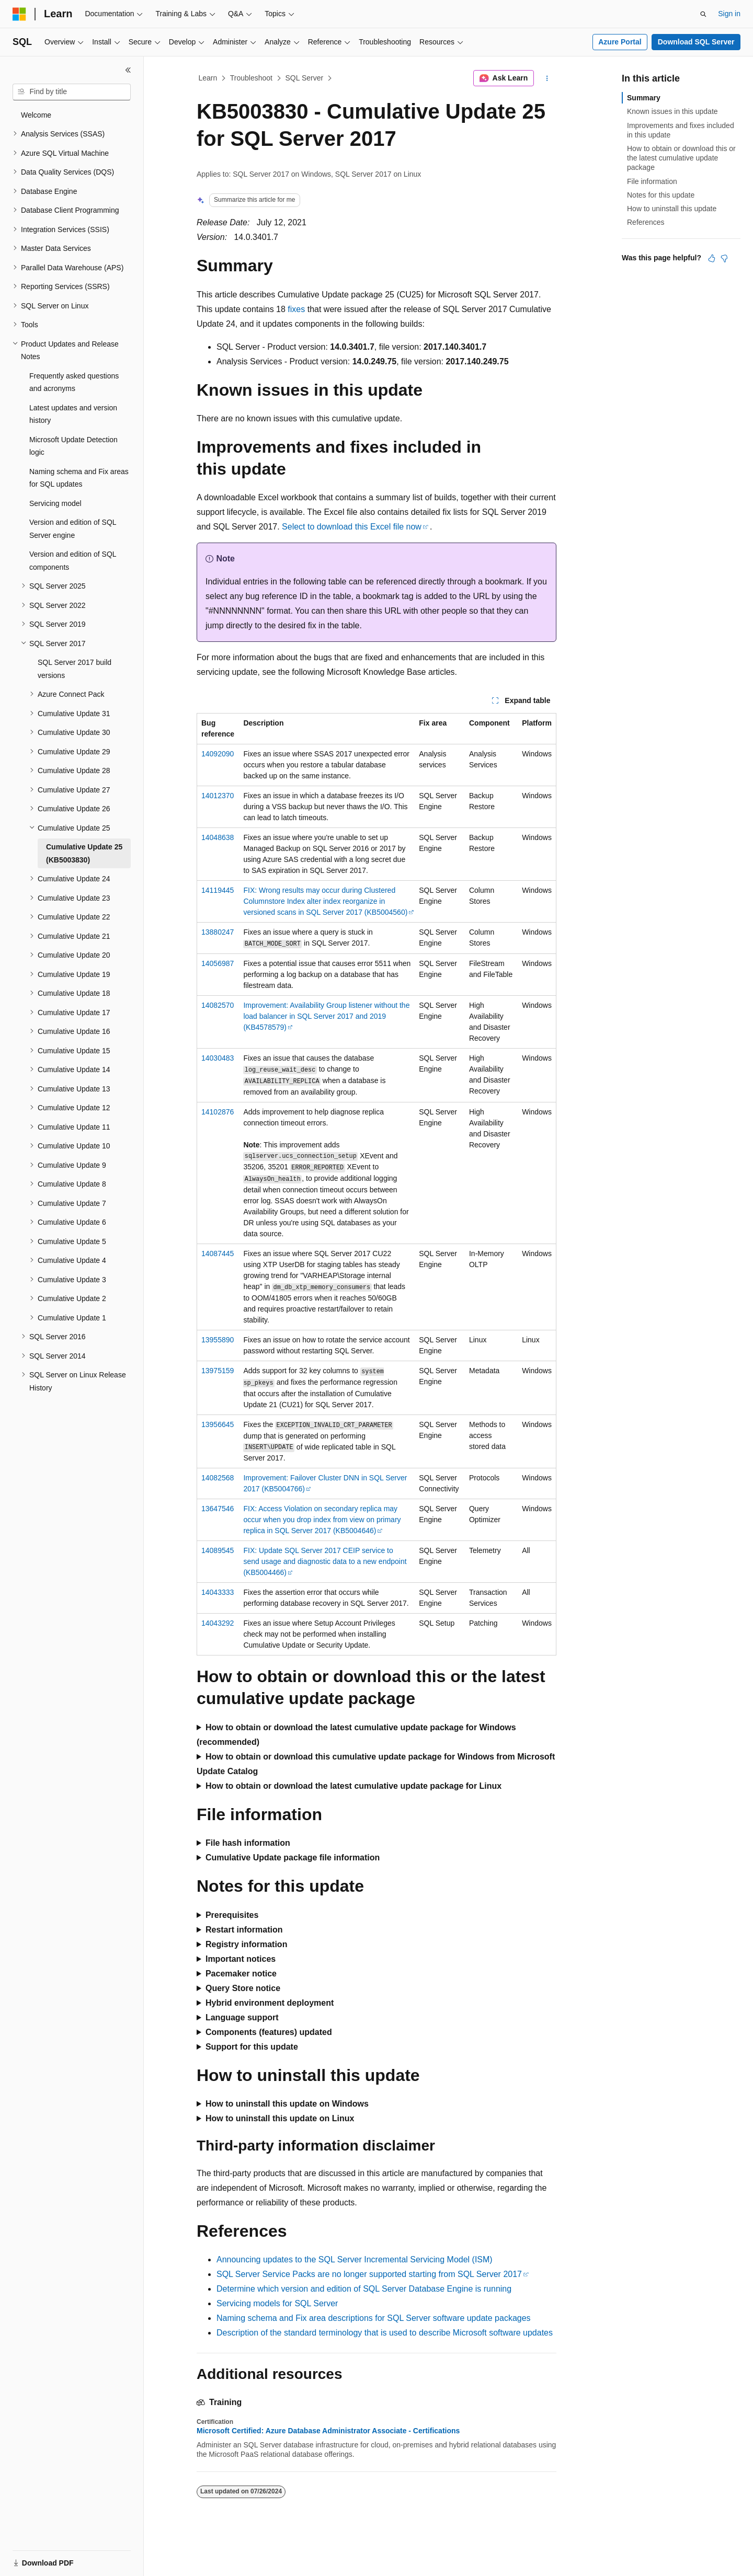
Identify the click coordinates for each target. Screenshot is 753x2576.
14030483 (217, 1058)
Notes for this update (660, 195)
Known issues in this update (672, 111)
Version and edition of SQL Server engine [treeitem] (72, 528)
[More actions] (547, 78)
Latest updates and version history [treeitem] (73, 414)
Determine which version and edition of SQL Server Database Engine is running (363, 2288)
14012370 (217, 795)
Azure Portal (619, 42)
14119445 (217, 890)
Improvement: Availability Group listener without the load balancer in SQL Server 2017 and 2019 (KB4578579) (326, 1016)
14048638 (217, 837)
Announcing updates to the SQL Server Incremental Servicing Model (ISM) (354, 2259)
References (646, 222)
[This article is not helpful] (724, 258)
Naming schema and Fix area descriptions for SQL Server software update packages (373, 2318)
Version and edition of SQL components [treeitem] (72, 560)
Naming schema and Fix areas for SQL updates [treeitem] (79, 478)
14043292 (217, 1623)
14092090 (217, 754)
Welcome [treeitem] (36, 115)
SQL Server (305, 78)
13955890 (217, 1340)
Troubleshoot (251, 78)
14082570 (217, 1005)
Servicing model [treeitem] (55, 503)
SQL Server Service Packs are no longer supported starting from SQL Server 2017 (369, 2274)
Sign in (729, 13)
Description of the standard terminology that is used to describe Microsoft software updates (384, 2332)
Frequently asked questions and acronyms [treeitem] (74, 382)
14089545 (217, 1550)
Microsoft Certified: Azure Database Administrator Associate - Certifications (328, 2430)
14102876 (217, 1112)
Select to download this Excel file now (351, 526)
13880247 (217, 932)
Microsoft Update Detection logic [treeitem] (73, 446)
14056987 (217, 963)
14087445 (217, 1253)
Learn (208, 78)
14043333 (217, 1592)
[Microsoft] (19, 14)
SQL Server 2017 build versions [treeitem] (74, 669)
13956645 (217, 1424)
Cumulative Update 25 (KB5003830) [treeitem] (84, 853)
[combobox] (72, 92)
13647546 (217, 1508)
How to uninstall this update (671, 208)
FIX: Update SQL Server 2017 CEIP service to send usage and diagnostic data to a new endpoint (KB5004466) (324, 1561)
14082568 (217, 1478)
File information (652, 181)
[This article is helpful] (711, 258)
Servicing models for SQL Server (277, 2303)
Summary (643, 98)
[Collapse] (128, 70)
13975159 (217, 1370)
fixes (296, 309)
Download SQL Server (696, 42)
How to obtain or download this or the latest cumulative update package (681, 157)
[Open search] (703, 14)
